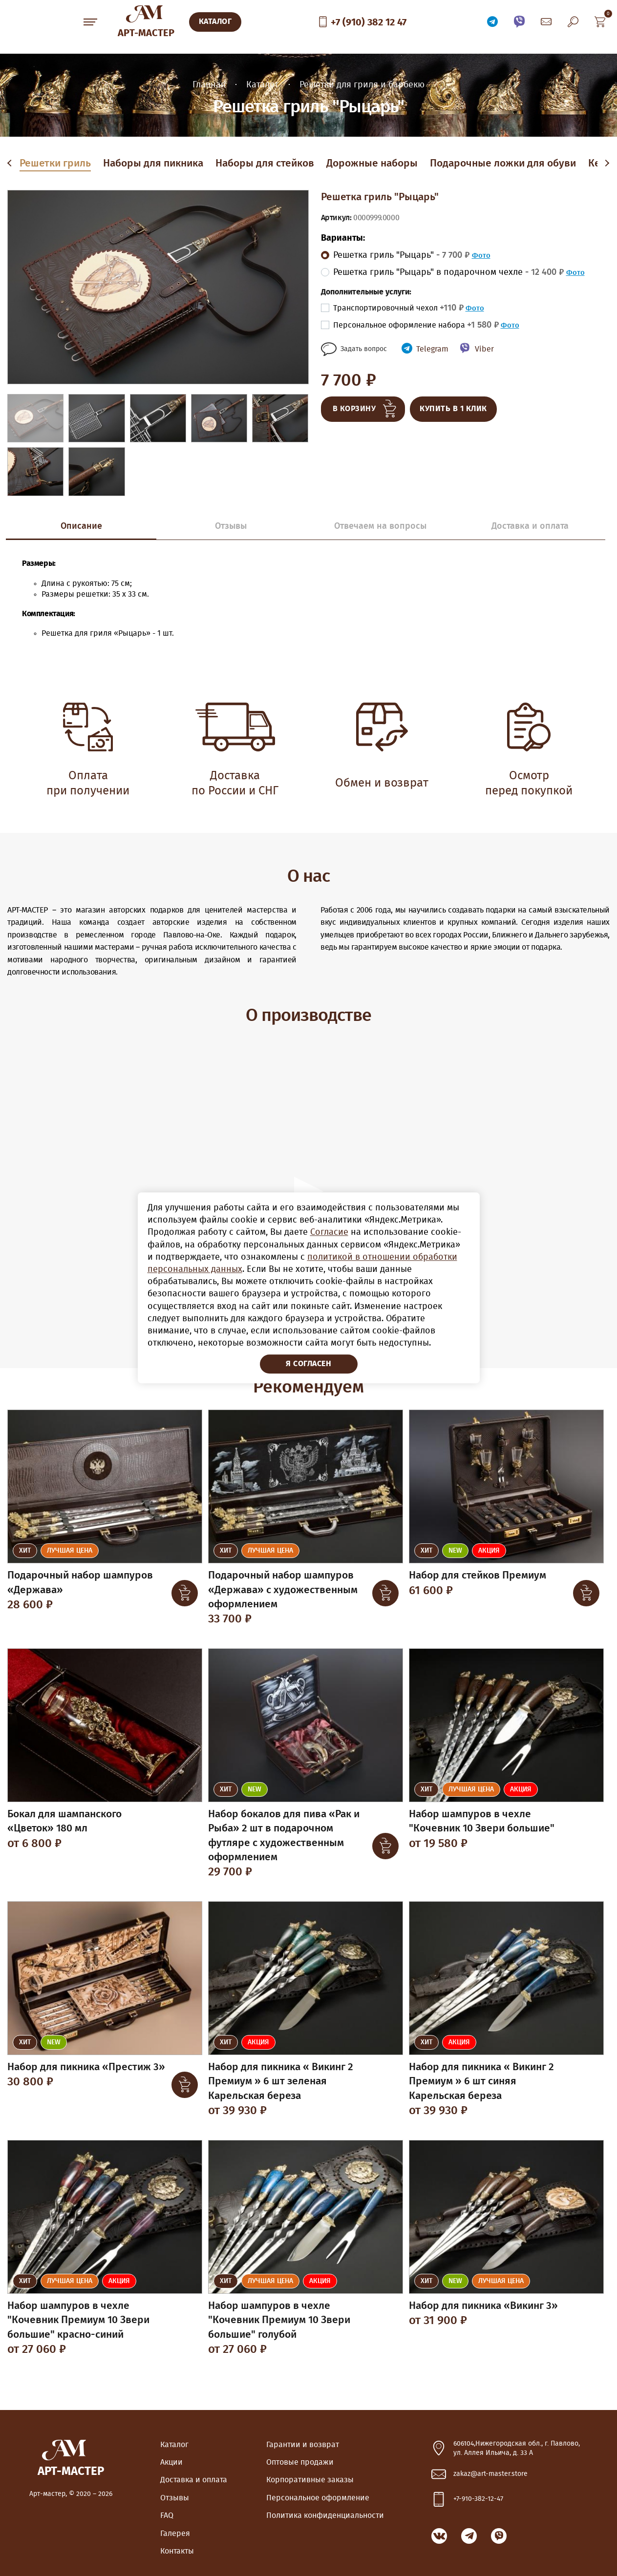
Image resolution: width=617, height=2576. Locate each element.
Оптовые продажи (300, 2462)
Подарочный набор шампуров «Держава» (80, 1582)
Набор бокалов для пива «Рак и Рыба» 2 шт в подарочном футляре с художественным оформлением (284, 1835)
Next (606, 163)
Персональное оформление (317, 2498)
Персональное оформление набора (416, 325)
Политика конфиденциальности (325, 2515)
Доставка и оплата (193, 2480)
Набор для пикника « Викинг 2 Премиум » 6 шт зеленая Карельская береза (280, 2081)
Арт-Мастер (146, 33)
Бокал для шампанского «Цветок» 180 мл (64, 1821)
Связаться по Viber (519, 22)
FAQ (166, 2515)
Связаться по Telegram (492, 22)
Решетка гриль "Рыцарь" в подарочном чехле (448, 272)
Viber (484, 349)
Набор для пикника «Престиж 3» (86, 2067)
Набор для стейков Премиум (477, 1575)
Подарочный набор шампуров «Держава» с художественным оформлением (283, 1589)
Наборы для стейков (264, 163)
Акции (171, 2462)
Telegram (432, 349)
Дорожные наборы (372, 163)
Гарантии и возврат (302, 2445)
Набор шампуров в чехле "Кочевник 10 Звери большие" (481, 1821)
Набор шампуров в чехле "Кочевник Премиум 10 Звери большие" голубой (279, 2320)
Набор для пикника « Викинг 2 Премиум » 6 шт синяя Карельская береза (481, 2081)
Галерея (175, 2533)
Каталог (174, 2445)
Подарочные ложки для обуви (503, 163)
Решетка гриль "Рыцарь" (401, 255)
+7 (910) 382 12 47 (368, 22)
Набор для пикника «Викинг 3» (483, 2306)
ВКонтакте (439, 2536)
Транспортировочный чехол (398, 308)
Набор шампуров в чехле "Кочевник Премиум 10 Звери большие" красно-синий (78, 2320)
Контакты (177, 2551)
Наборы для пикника (153, 163)
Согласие (329, 1232)
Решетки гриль (55, 163)
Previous (11, 163)
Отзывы (174, 2498)
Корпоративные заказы (310, 2480)
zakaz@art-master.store (490, 2474)
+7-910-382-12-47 (478, 2498)
